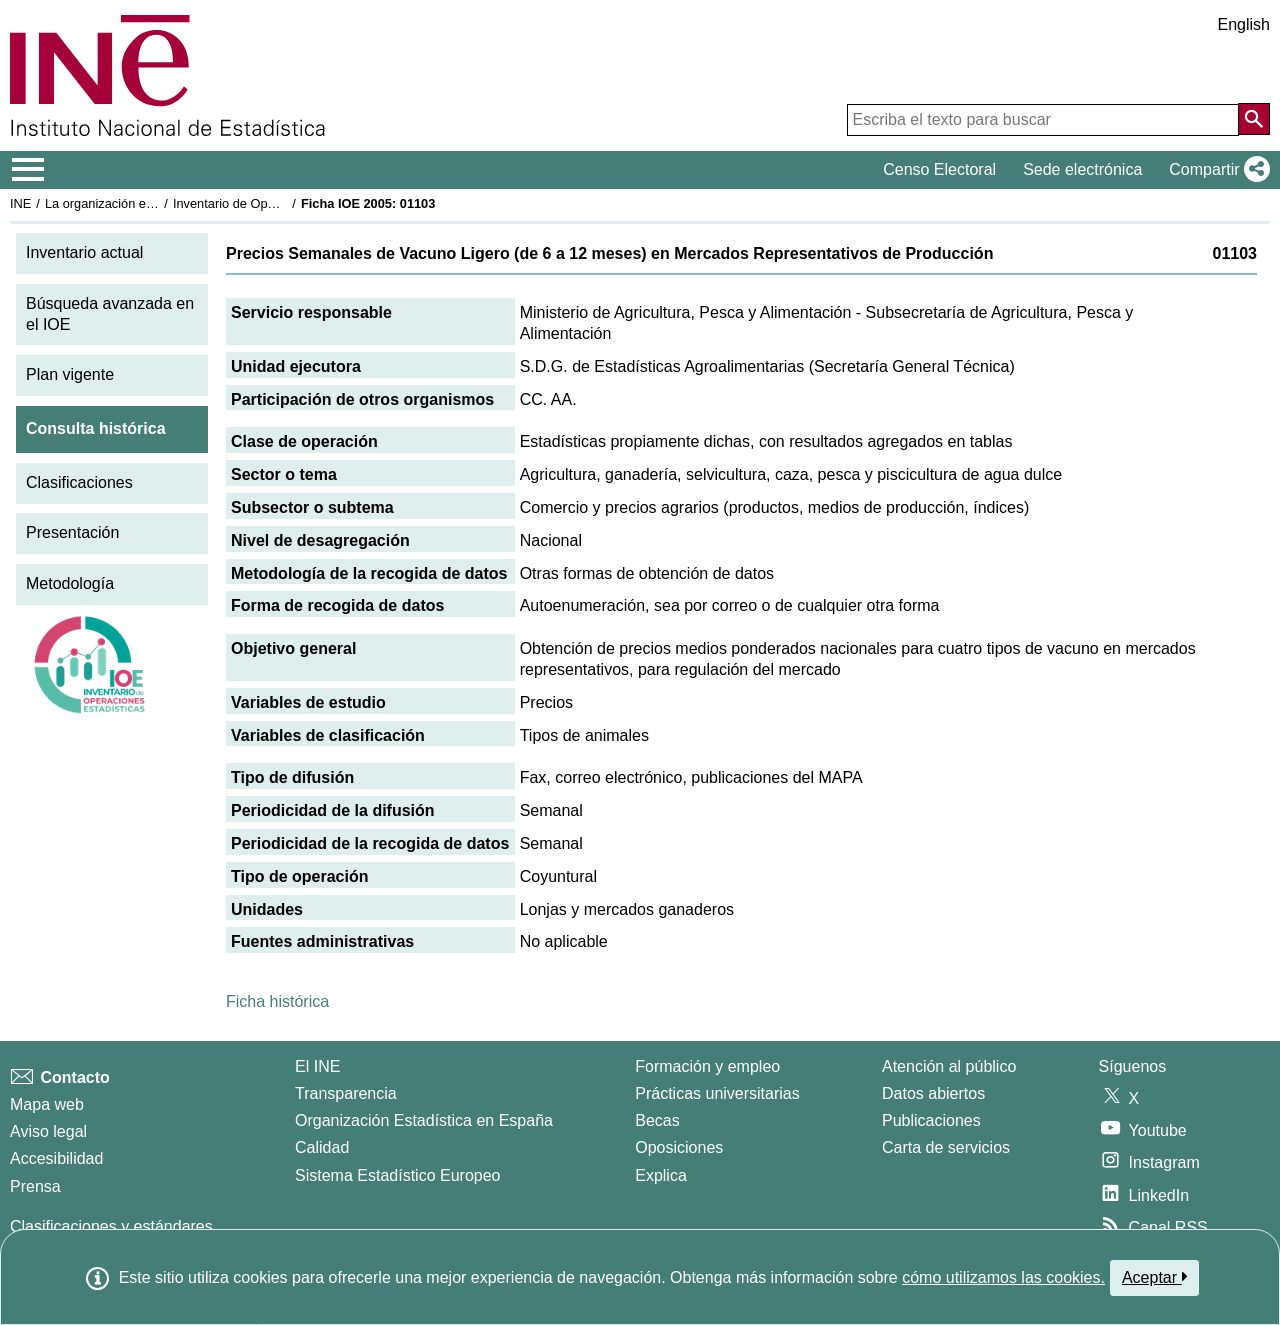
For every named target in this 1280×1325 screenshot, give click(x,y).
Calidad (322, 1147)
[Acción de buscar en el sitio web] (1254, 119)
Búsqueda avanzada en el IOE (110, 314)
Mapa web (47, 1104)
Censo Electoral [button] (939, 169)
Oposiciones (679, 1147)
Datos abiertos (933, 1093)
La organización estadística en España (155, 203)
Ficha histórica (277, 1001)
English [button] (1244, 24)
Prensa (35, 1186)
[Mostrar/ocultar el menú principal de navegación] (28, 170)
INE (20, 203)
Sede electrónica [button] (1082, 169)
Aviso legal (48, 1131)
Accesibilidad (56, 1158)
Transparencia (346, 1093)
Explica (661, 1175)
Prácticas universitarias (717, 1093)
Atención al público (949, 1066)
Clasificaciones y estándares (111, 1226)
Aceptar (1154, 1277)
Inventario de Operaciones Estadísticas (284, 203)
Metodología (70, 583)
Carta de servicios (946, 1147)
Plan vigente (70, 374)
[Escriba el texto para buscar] (1043, 120)
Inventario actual (84, 252)
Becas (657, 1120)
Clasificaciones (79, 482)
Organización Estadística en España (424, 1120)
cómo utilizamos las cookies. (1003, 1277)
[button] (1215, 170)
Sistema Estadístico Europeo (397, 1175)
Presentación (72, 532)
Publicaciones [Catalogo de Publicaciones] (931, 1120)
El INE (317, 1066)
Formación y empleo (707, 1066)
